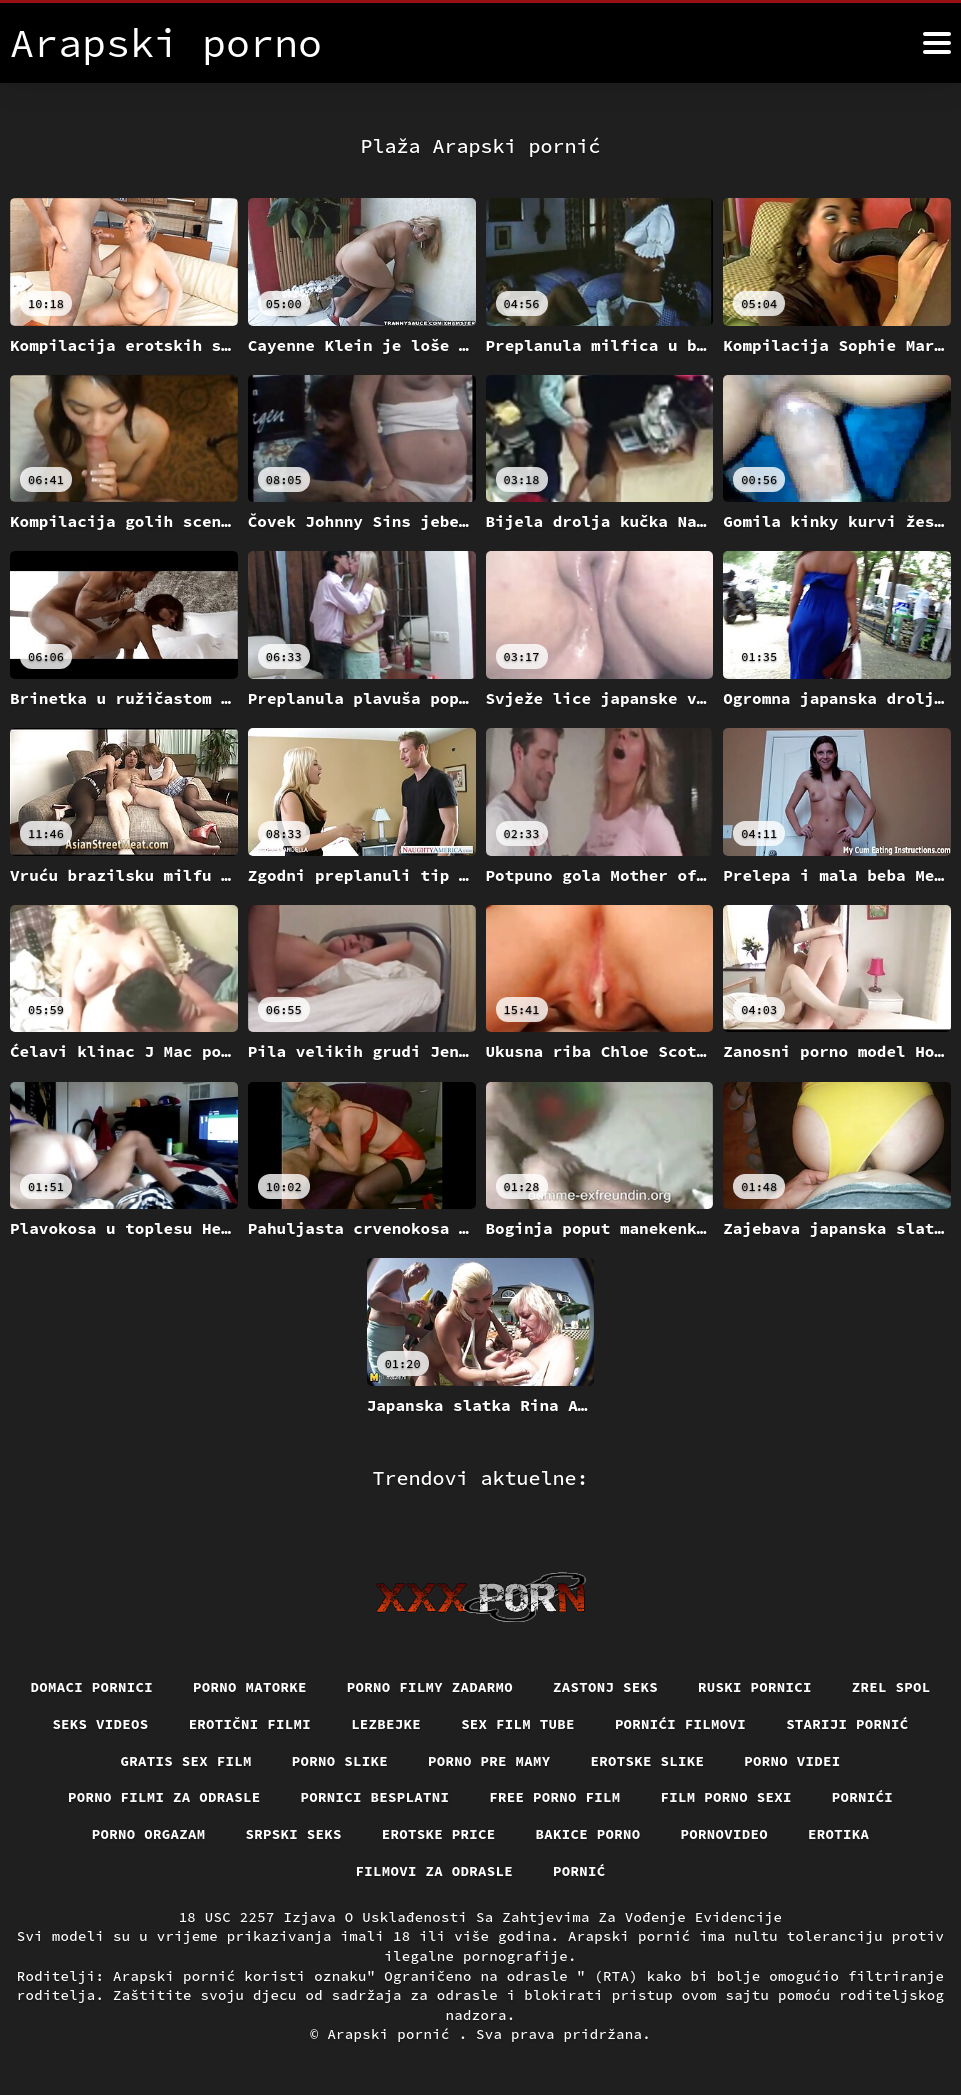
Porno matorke (250, 1687)
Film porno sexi (726, 1797)
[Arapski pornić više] (937, 43)
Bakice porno (588, 1834)
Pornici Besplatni (375, 1797)
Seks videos (100, 1724)
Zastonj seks (605, 1687)
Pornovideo (725, 1834)
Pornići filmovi (680, 1724)
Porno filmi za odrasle (164, 1797)
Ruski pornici (755, 1687)
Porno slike (340, 1761)
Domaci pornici (92, 1687)
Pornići (862, 1797)
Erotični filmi (250, 1724)
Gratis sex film (186, 1761)
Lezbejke (386, 1724)
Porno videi (792, 1761)
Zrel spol (891, 1687)
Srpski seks (294, 1834)
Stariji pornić (847, 1724)
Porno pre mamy (489, 1761)
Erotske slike (648, 1761)
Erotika (838, 1834)
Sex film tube (518, 1724)
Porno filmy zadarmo (430, 1687)
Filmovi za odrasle (435, 1871)
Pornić (579, 1871)
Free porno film (554, 1797)
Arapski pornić (392, 2034)
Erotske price (439, 1834)
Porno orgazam (149, 1834)
